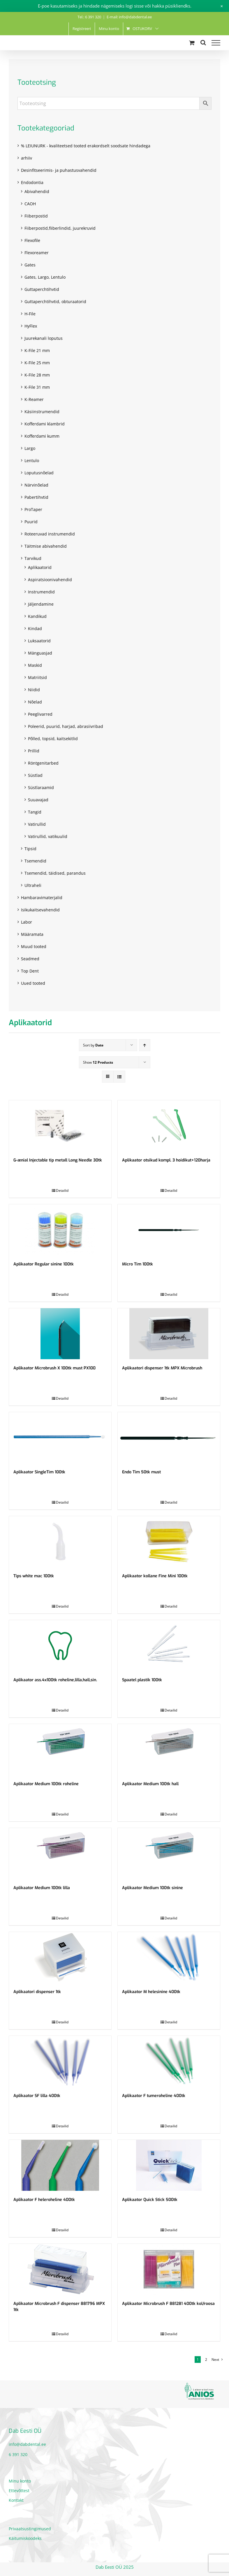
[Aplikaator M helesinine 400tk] (169, 1957)
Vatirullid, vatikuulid (47, 836)
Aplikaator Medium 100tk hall (150, 1784)
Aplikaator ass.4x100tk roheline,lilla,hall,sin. (55, 1680)
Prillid (33, 751)
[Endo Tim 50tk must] (169, 1437)
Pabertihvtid (36, 497)
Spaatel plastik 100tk (142, 1680)
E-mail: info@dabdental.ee (129, 17)
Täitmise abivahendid (45, 546)
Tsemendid (35, 861)
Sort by (93, 1045)
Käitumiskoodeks (25, 2538)
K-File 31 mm (37, 387)
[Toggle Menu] (216, 42)
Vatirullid (37, 824)
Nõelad (35, 702)
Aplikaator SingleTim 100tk (39, 1472)
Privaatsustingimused (30, 2528)
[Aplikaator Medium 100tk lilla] (60, 1853)
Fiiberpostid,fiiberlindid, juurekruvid (60, 228)
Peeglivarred (40, 714)
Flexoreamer (36, 252)
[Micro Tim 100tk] (169, 1229)
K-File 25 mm (37, 362)
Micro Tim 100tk (137, 1264)
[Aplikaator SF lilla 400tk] (60, 2061)
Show (98, 1062)
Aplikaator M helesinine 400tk (151, 1992)
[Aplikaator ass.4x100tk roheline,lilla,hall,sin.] (60, 1645)
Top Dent (30, 971)
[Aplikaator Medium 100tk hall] (169, 1749)
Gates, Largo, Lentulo (45, 277)
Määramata (32, 934)
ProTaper (33, 509)
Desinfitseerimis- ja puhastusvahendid (58, 170)
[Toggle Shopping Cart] (192, 43)
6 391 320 (18, 2454)
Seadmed (30, 958)
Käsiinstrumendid (41, 411)
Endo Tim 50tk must (141, 1472)
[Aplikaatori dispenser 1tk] (60, 1957)
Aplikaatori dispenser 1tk (37, 1992)
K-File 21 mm (37, 350)
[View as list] (119, 1076)
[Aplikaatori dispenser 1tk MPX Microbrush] (169, 1333)
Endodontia (32, 182)
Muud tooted (33, 946)
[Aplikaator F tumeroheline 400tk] (169, 2061)
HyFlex (30, 326)
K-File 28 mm (37, 375)
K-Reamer (34, 399)
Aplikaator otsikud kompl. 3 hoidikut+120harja (166, 1160)
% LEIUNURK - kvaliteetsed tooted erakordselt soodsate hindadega (85, 145)
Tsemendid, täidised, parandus (55, 873)
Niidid (34, 689)
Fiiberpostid (36, 216)
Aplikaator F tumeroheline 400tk (153, 2095)
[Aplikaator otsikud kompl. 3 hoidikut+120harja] (169, 1125)
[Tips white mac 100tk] (60, 1541)
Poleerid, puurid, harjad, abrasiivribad (65, 726)
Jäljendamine (41, 604)
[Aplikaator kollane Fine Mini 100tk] (169, 1541)
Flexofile (32, 240)
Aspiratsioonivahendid (50, 579)
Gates (30, 265)
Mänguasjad (40, 653)
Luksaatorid (39, 640)
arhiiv (26, 158)
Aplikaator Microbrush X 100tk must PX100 (54, 1368)
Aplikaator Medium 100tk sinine (152, 1888)
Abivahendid (36, 191)
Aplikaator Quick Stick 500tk (149, 2199)
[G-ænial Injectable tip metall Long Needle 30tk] (60, 1125)
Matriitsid (37, 677)
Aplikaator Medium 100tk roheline (46, 1784)
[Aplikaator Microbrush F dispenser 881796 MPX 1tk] (60, 2269)
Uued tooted (33, 983)
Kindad (35, 628)
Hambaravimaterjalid (41, 897)
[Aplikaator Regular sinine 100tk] (60, 1229)
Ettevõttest (19, 2490)
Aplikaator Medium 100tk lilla (41, 1888)
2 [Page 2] (206, 2359)
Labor (26, 922)
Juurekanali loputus (43, 338)
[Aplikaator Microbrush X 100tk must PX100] (60, 1333)
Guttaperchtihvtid (41, 289)
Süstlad (35, 775)
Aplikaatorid (40, 567)
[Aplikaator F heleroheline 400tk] (60, 2165)
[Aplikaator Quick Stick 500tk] (169, 2165)
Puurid (31, 521)
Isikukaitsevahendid (40, 910)
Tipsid (30, 848)
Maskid (35, 665)
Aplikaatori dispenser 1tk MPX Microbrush (162, 1368)
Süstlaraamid (41, 787)
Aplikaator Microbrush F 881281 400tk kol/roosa (168, 2303)
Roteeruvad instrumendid (49, 534)
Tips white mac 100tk (33, 1576)
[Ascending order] (144, 1045)
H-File (30, 314)
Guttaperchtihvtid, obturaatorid (55, 301)
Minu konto (20, 2481)
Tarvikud (32, 558)
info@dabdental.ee (27, 2444)
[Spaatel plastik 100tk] (169, 1645)
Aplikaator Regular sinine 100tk (43, 1264)
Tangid (34, 812)
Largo (29, 448)
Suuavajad (38, 799)
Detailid (62, 1190)
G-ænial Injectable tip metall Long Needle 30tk (57, 1160)
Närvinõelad (36, 485)
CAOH (30, 203)
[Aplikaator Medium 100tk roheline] (60, 1749)
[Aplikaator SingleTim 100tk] (60, 1437)
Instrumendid (41, 592)
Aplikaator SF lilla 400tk (36, 2095)
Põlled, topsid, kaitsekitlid (53, 738)
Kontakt (16, 2500)
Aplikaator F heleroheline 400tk (44, 2199)
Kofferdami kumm (41, 436)
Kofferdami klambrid (44, 424)
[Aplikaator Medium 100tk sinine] (169, 1853)
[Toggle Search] (203, 42)
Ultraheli (32, 885)
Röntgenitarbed (43, 763)
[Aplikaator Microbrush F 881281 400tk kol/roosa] (169, 2269)
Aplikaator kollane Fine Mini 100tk (155, 1576)
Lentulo (31, 460)
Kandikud (37, 616)
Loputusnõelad (39, 472)
